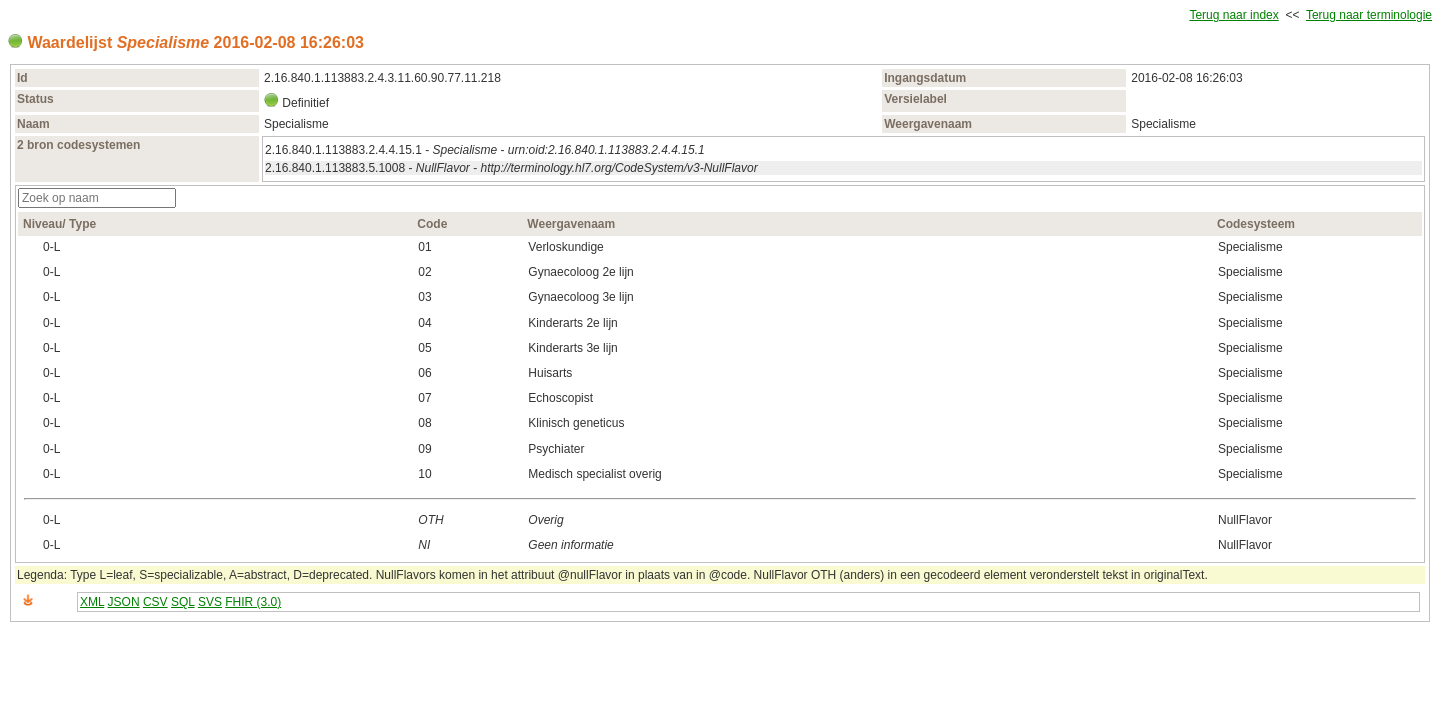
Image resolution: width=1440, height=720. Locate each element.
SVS (210, 602)
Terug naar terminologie (1369, 15)
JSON (124, 602)
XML (92, 602)
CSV (155, 602)
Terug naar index (1233, 15)
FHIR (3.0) (253, 602)
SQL (183, 602)
